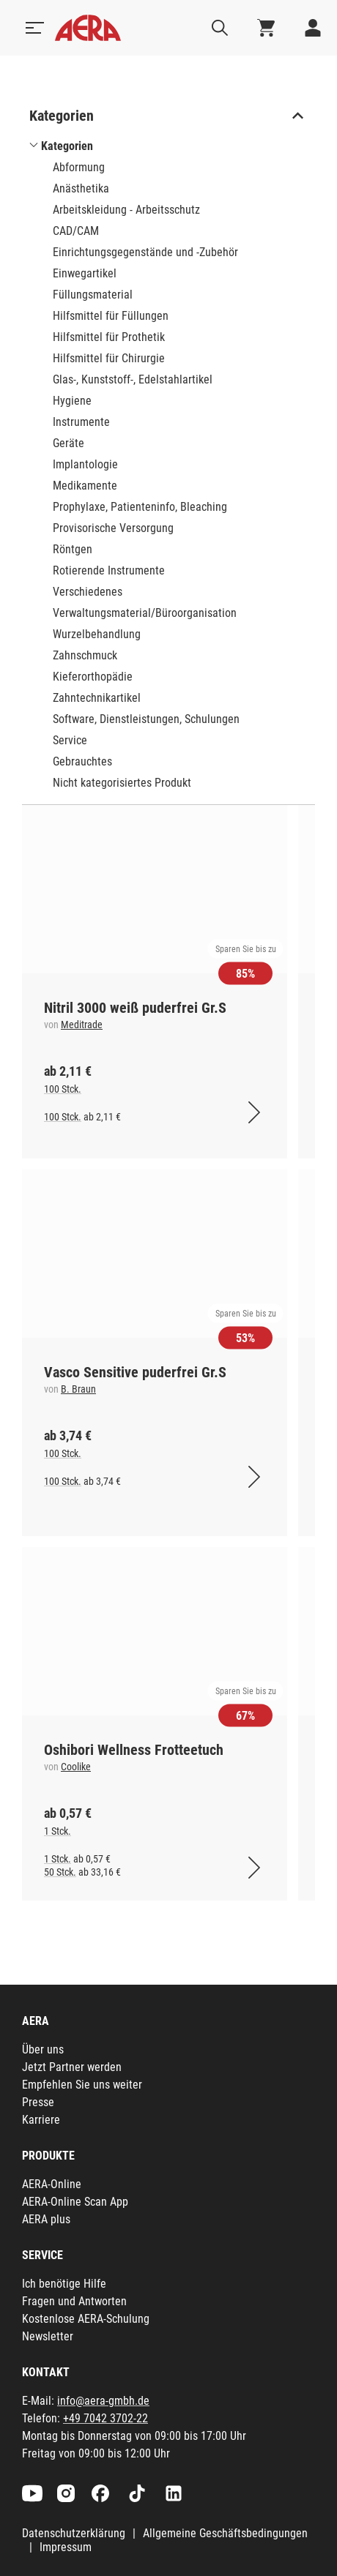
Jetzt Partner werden (72, 2067)
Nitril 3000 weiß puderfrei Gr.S (135, 1007)
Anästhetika (81, 188)
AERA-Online (51, 2184)
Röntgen (72, 549)
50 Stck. (60, 1872)
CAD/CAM (76, 231)
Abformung (79, 167)
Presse (38, 2102)
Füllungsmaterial (93, 295)
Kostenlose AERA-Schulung (85, 2319)
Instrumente (81, 422)
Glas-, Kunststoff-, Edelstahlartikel (132, 379)
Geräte (68, 443)
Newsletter (47, 2336)
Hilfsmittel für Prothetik (109, 337)
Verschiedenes (87, 592)
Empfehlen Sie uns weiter (82, 2085)
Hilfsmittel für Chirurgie (109, 358)
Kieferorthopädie (93, 677)
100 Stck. (62, 1089)
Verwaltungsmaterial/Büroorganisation (145, 613)
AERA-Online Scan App (75, 2202)
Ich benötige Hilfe (64, 2284)
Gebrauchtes (82, 761)
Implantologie (85, 464)
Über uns (43, 2049)
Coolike (76, 1766)
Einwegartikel (84, 273)
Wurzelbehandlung (97, 634)
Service (70, 740)
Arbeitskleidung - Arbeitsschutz (126, 210)
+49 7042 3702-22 (105, 2418)
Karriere (41, 2120)
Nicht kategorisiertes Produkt (122, 783)
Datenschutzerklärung (73, 2533)
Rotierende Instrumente (109, 570)
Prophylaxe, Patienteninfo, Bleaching (140, 507)
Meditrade (82, 1024)
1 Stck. (57, 1831)
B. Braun (78, 1389)
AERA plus (46, 2219)
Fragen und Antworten (74, 2301)
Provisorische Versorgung (113, 528)
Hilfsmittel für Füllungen (110, 316)
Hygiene (72, 401)
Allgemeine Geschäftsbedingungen (225, 2533)
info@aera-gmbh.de (103, 2401)
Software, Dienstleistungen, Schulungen (146, 719)
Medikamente (85, 486)
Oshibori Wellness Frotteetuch (133, 1750)
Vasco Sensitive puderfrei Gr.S (135, 1372)
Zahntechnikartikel (97, 698)
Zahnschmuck (85, 655)
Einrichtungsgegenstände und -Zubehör (145, 252)
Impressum (66, 2547)
